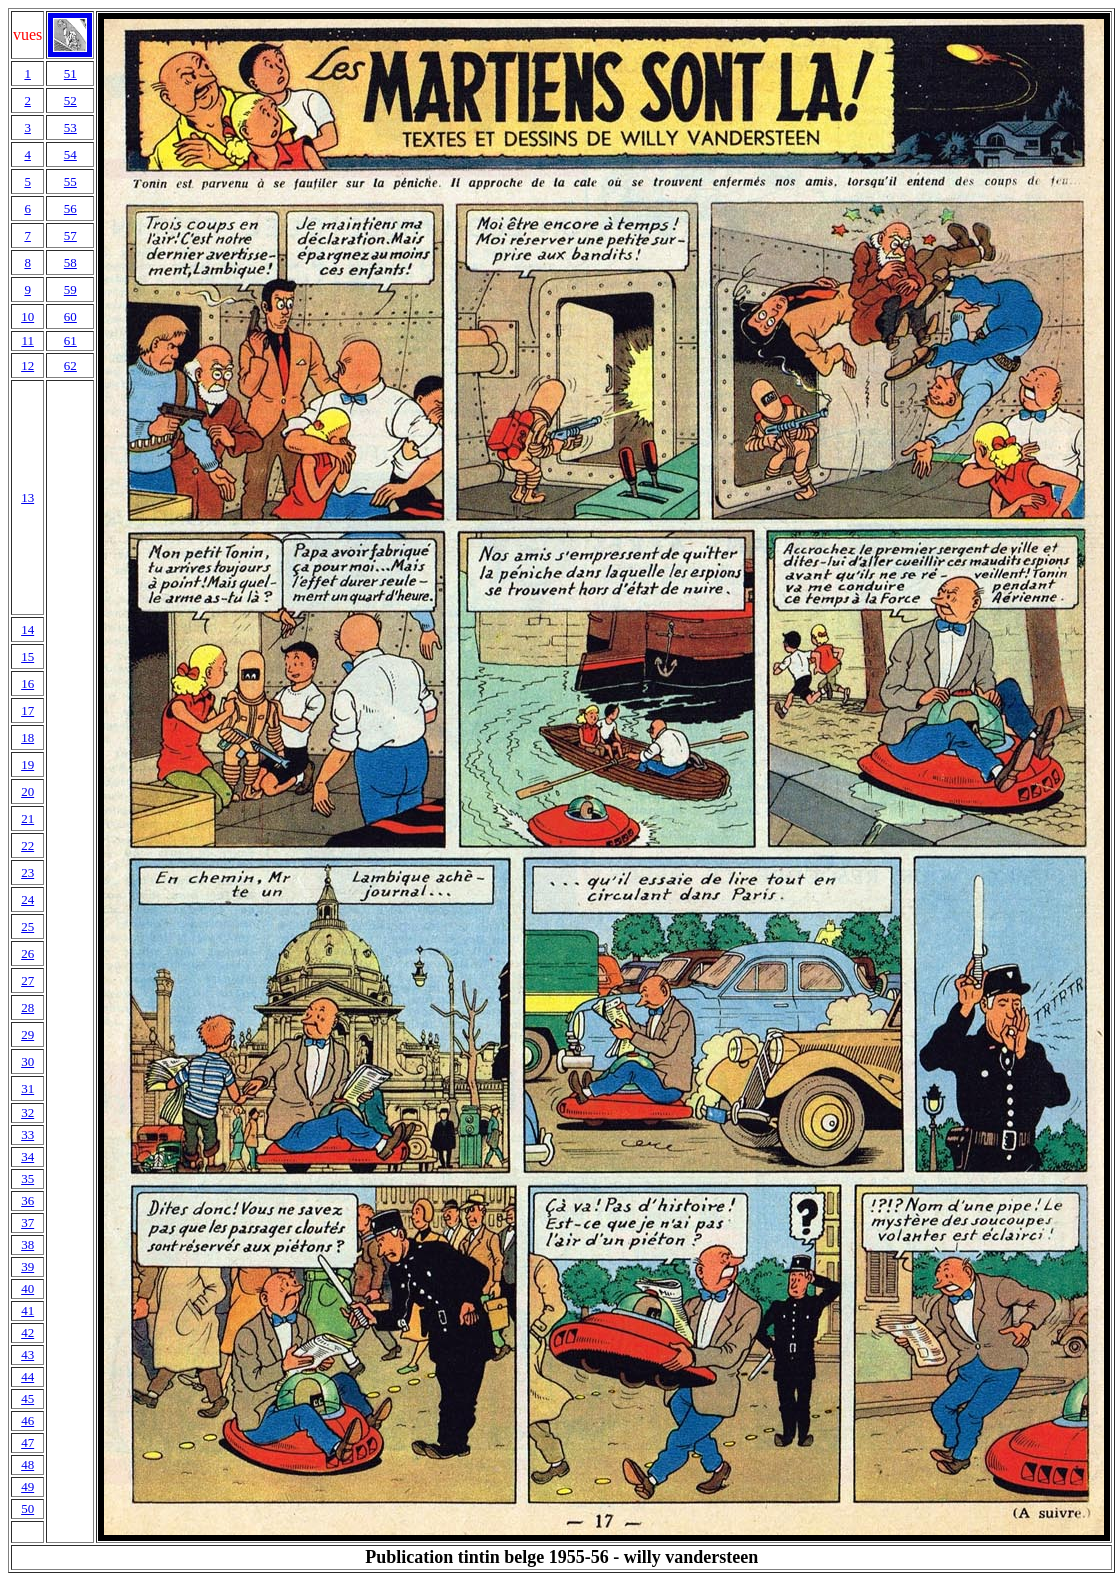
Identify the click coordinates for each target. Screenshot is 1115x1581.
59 (70, 289)
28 (27, 1007)
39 (27, 1266)
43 (27, 1354)
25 (27, 926)
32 (27, 1112)
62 (70, 365)
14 (27, 629)
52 (70, 100)
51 (70, 73)
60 (70, 316)
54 (70, 154)
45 (27, 1398)
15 (27, 656)
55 (70, 181)
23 (27, 872)
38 (27, 1244)
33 (27, 1134)
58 (70, 262)
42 (27, 1332)
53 (70, 127)
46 (27, 1420)
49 (27, 1486)
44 (27, 1376)
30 (27, 1061)
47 (27, 1442)
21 (27, 818)
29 (27, 1034)
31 (27, 1088)
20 (27, 791)
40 (27, 1288)
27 (27, 980)
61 (70, 340)
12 (27, 365)
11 (27, 340)
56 (70, 208)
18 (27, 737)
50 (27, 1508)
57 (70, 235)
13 (27, 497)
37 (27, 1222)
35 (27, 1178)
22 (27, 845)
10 (27, 316)
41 (27, 1310)
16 (27, 683)
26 (27, 953)
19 (27, 764)
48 (27, 1464)
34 (27, 1156)
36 (27, 1200)
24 (27, 899)
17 (27, 710)
